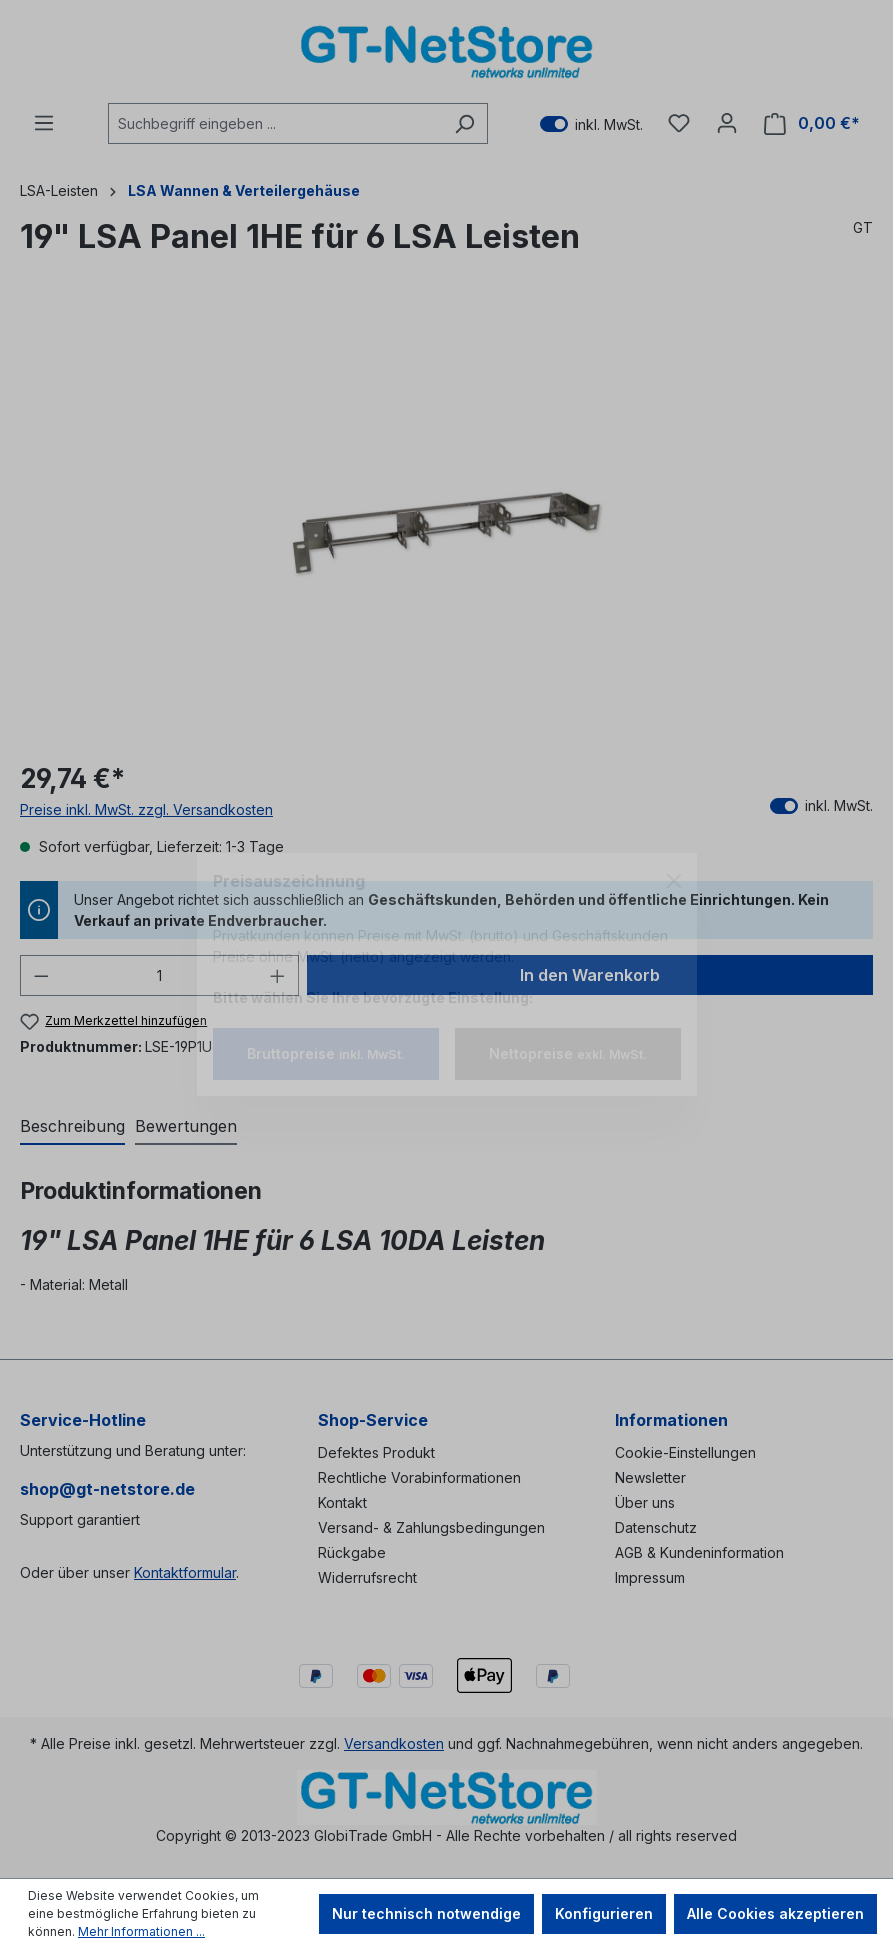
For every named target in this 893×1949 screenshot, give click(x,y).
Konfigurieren (604, 1913)
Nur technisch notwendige (426, 1913)
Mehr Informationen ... (141, 1931)
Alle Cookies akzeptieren (775, 1913)
